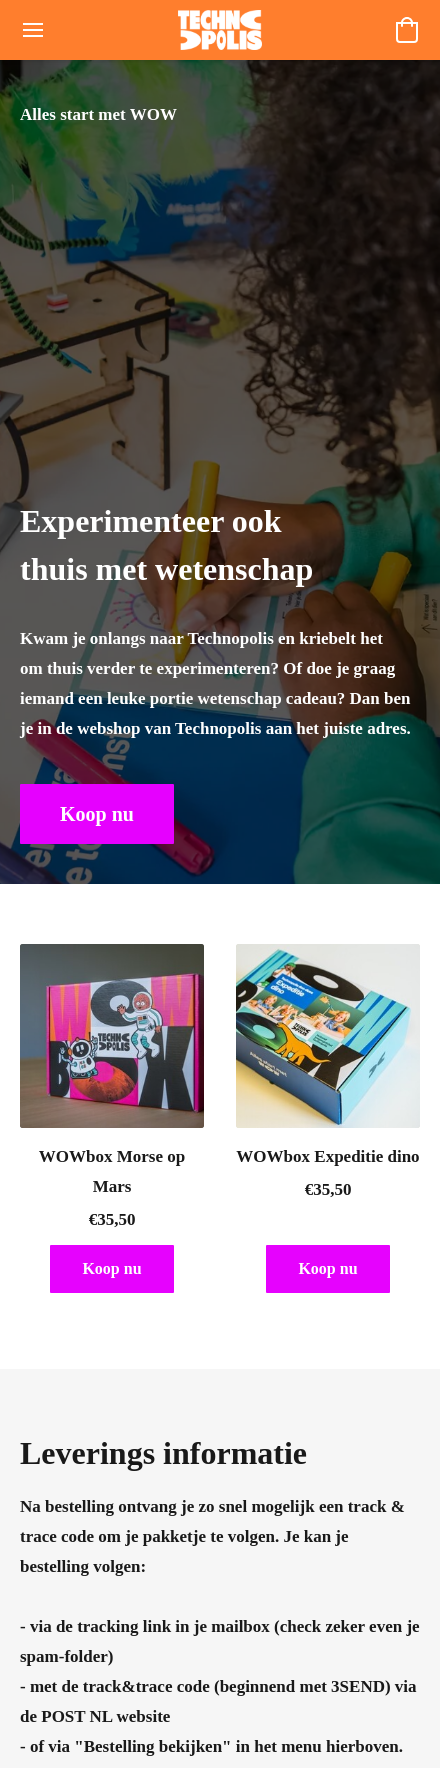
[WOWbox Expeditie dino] (328, 1126)
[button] (219, 30)
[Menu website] (33, 30)
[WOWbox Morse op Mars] (112, 1126)
